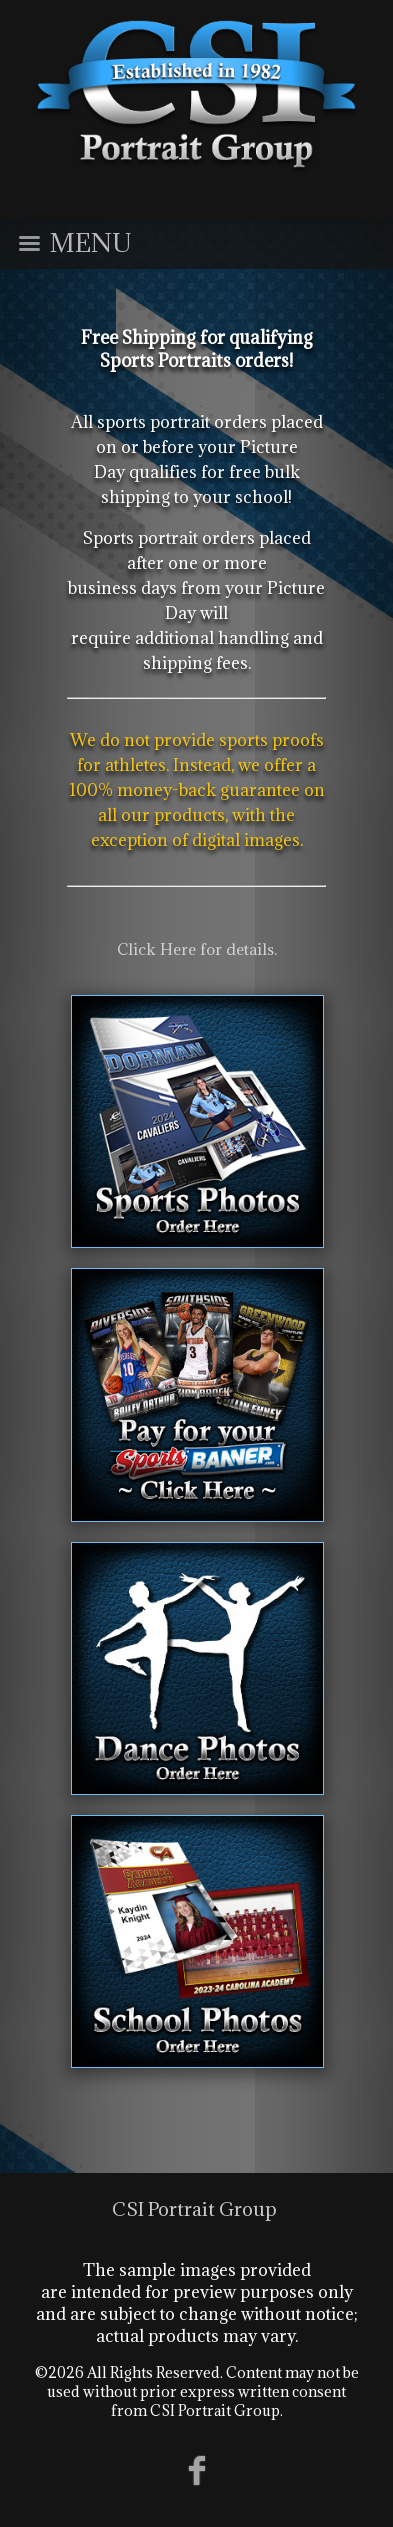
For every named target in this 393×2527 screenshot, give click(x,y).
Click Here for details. (197, 949)
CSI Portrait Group (194, 2209)
